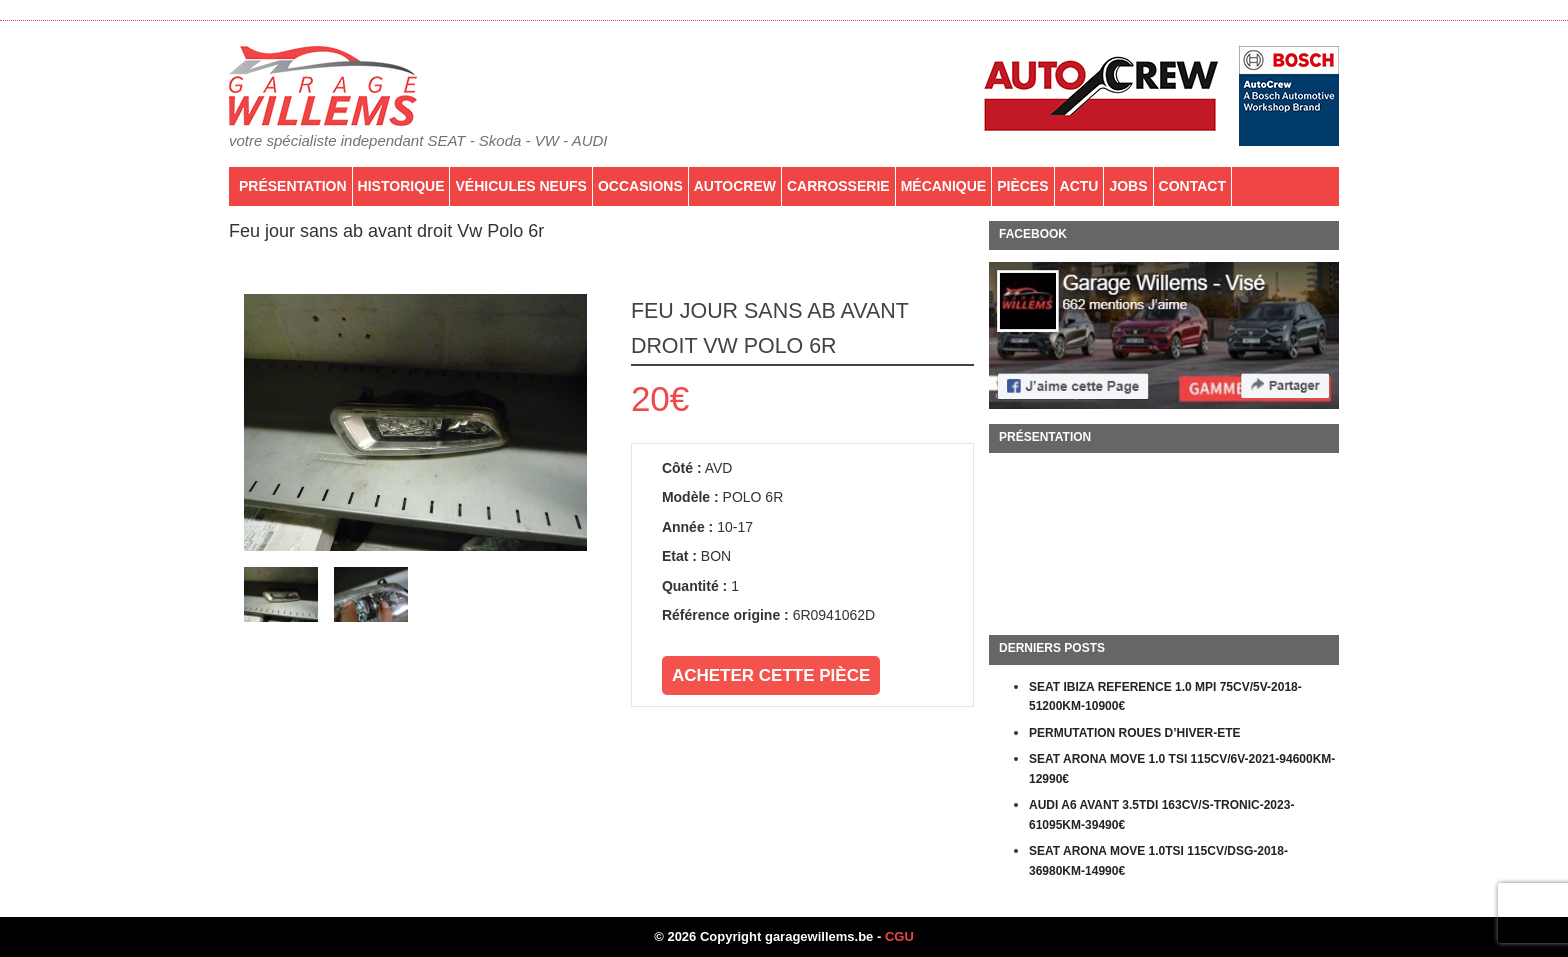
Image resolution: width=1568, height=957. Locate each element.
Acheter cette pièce (771, 675)
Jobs (1128, 186)
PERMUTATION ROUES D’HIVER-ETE (1135, 733)
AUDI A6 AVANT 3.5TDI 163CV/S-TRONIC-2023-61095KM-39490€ (1161, 815)
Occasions (640, 186)
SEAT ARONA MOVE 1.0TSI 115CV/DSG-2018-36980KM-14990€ (1158, 861)
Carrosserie (838, 186)
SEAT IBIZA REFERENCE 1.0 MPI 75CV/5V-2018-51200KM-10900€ (1165, 697)
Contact (1192, 186)
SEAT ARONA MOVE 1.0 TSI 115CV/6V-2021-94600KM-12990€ (1182, 769)
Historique (401, 186)
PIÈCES (1022, 186)
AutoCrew (735, 186)
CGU (899, 936)
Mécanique (944, 186)
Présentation (293, 186)
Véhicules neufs (520, 186)
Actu (1079, 186)
